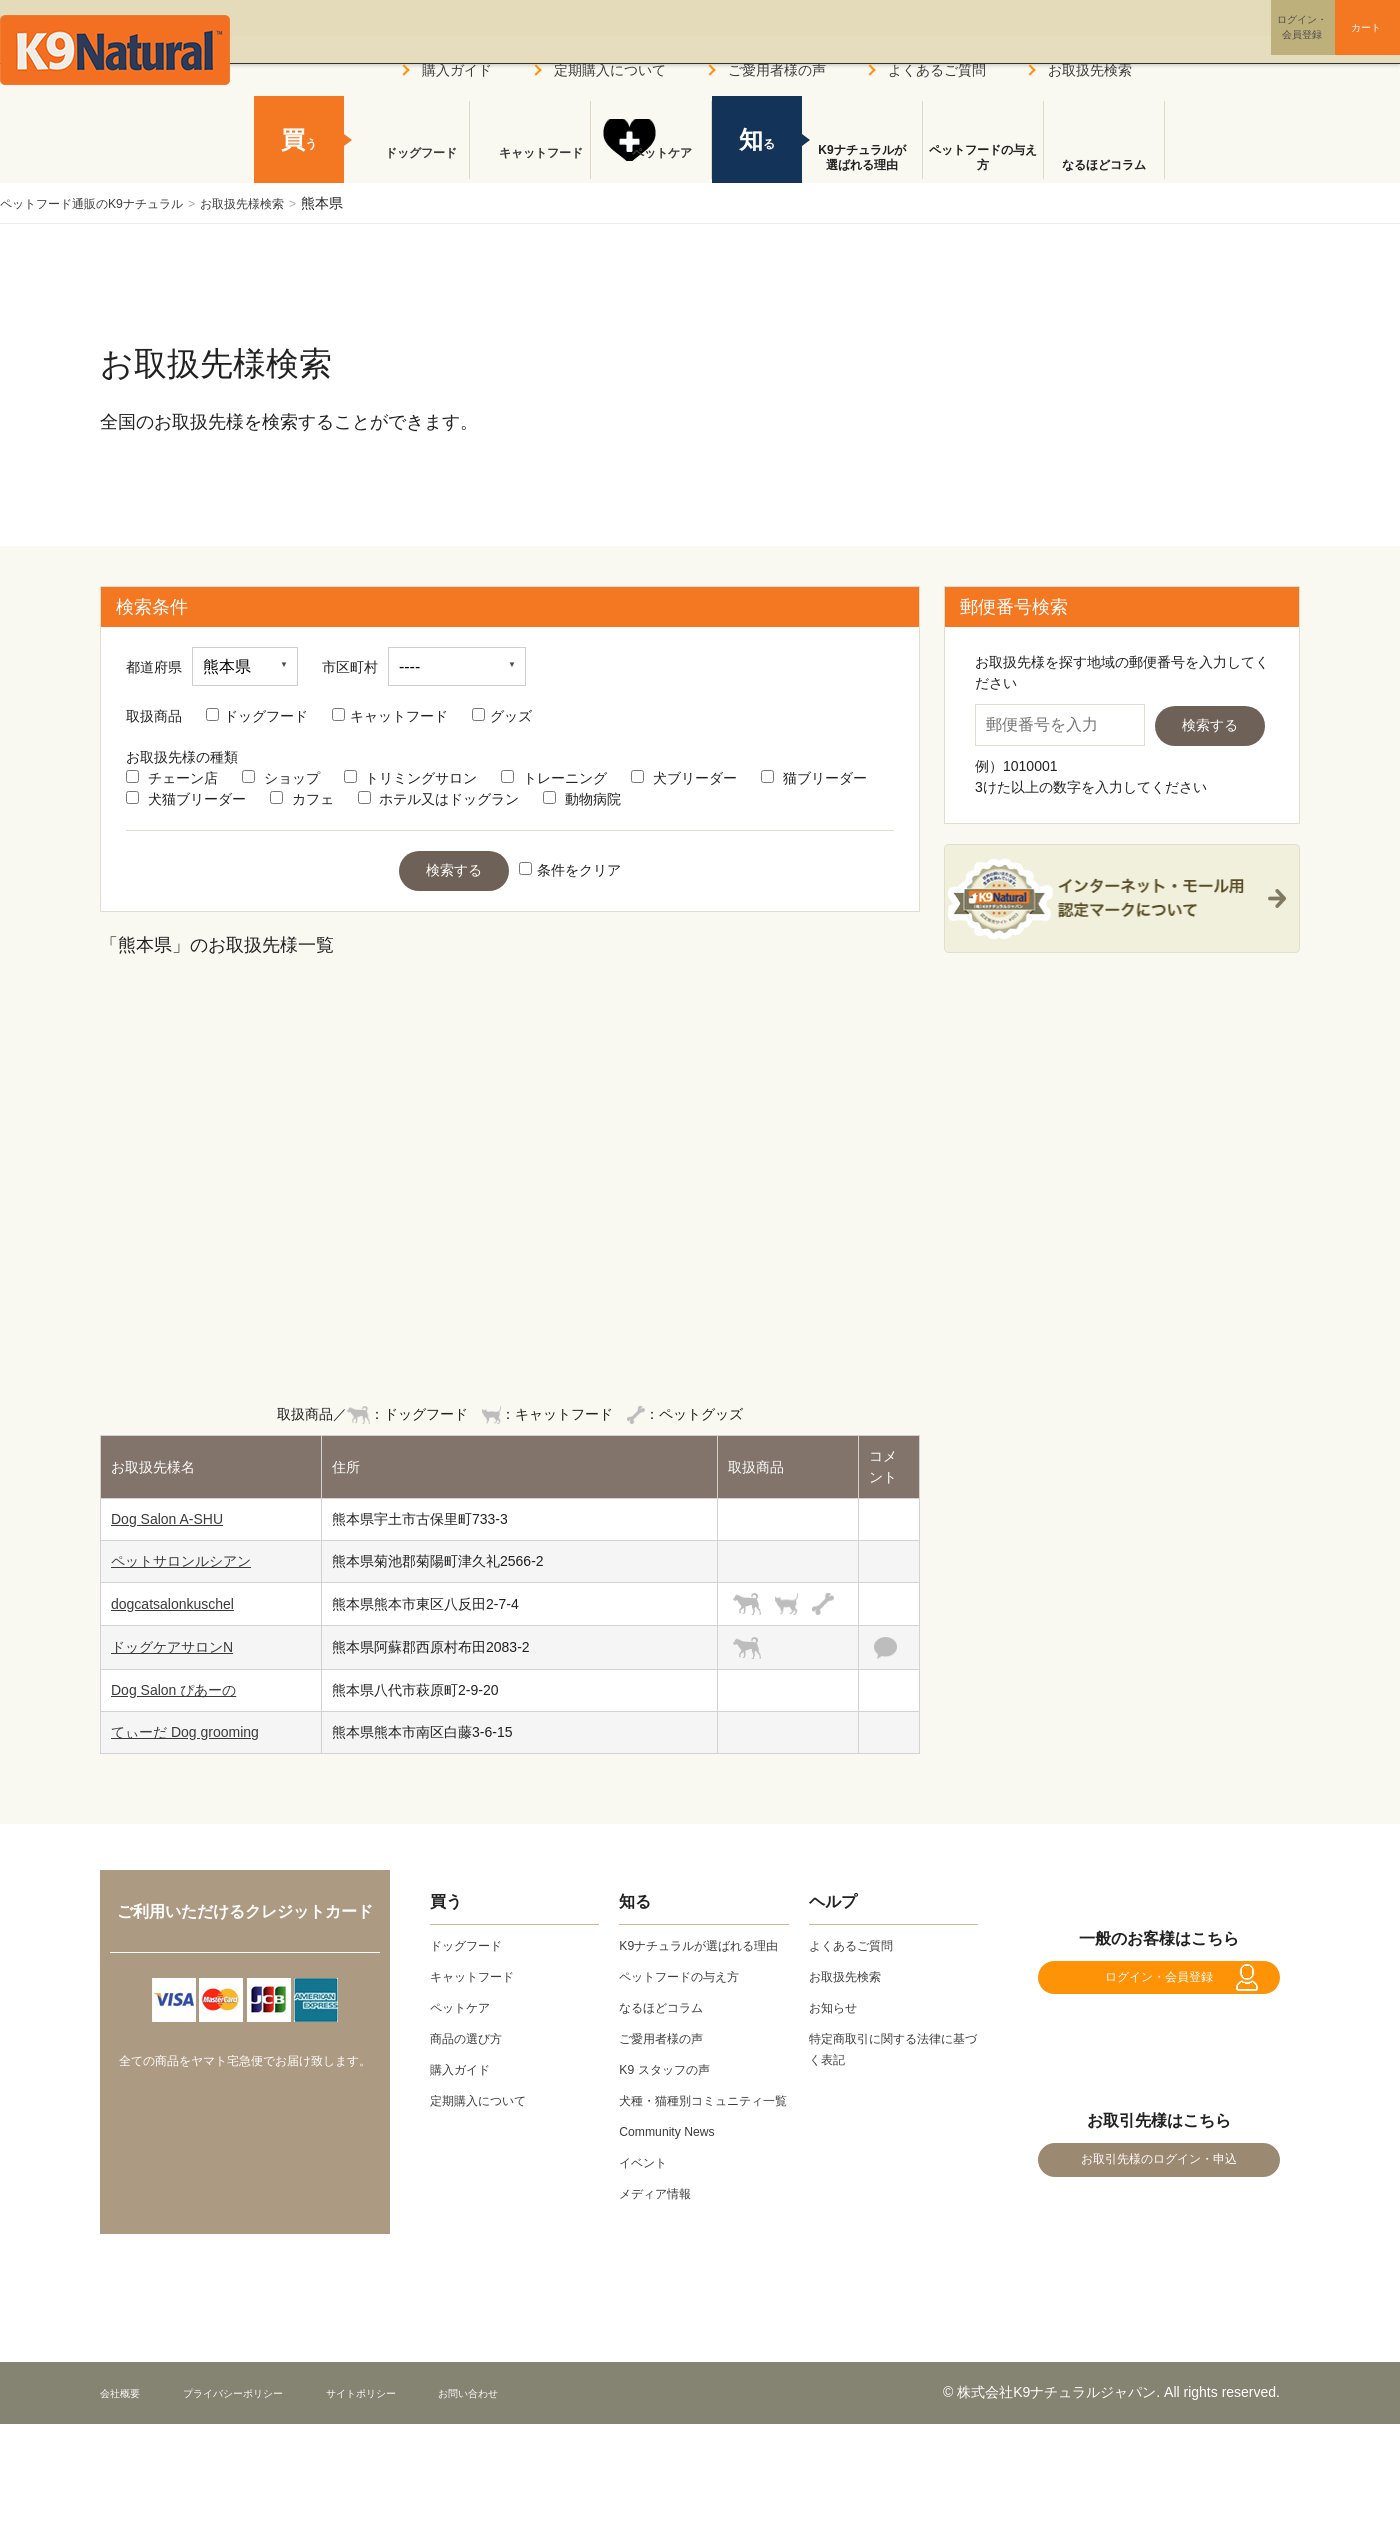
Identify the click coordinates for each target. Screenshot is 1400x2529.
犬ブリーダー (684, 778)
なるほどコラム (1104, 165)
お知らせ (837, 2007)
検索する (454, 870)
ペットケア (651, 165)
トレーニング (554, 778)
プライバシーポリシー (269, 2434)
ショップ (281, 778)
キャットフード (390, 716)
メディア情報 (661, 2235)
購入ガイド (457, 70)
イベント (647, 2204)
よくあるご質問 (937, 70)
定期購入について (610, 70)
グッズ (502, 716)
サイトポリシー (431, 2434)
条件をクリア (570, 870)
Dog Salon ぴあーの (173, 1690)
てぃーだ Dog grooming (185, 1732)
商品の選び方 (472, 2038)
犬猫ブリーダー (186, 799)
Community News (674, 2173)
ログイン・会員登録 (1159, 1987)
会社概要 (128, 2434)
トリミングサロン (411, 778)
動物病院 (582, 799)
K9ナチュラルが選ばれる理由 (861, 158)
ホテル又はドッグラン (439, 799)
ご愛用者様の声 (777, 70)
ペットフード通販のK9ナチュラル (106, 203)
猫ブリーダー (814, 778)
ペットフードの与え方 (983, 158)
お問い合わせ (564, 2434)
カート (1328, 43)
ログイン (1214, 43)
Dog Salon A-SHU (167, 1519)
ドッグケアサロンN (172, 1647)
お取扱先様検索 (280, 203)
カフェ (302, 799)
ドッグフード (257, 716)
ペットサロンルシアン (181, 1561)
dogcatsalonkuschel (172, 1604)
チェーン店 (172, 778)
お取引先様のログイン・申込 (1159, 2190)
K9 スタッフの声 (671, 2090)
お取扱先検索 (1090, 70)
